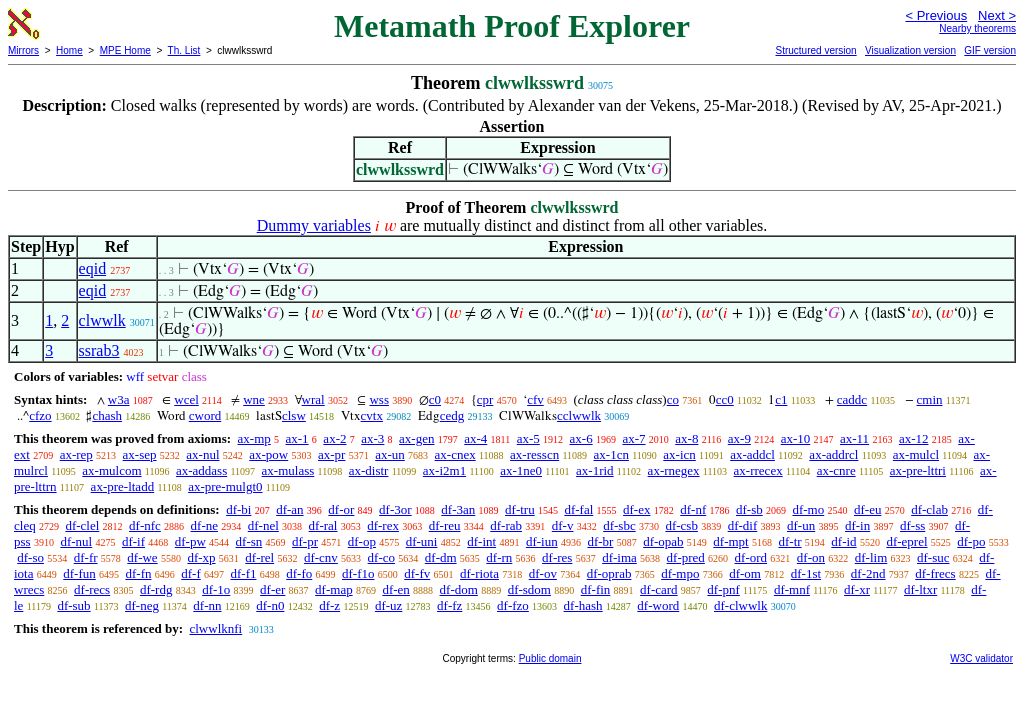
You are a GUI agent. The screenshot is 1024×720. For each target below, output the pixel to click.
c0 (435, 399)
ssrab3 (99, 350)
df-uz (388, 605)
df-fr (86, 557)
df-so (30, 557)
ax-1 (297, 438)
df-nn (207, 605)
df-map (334, 589)
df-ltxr (920, 589)
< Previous (936, 15)
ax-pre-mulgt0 (225, 486)
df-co (381, 557)
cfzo (40, 415)
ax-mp (254, 438)
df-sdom (529, 589)
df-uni (422, 541)
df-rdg (156, 589)
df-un (801, 525)
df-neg (142, 605)
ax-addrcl (833, 454)
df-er (272, 589)
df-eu (867, 509)
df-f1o (358, 573)
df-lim (871, 557)
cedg (452, 415)
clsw (294, 415)
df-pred (686, 557)
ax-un (390, 454)
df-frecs (935, 573)
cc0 (725, 399)
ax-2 (334, 438)
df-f (191, 573)
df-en (395, 589)
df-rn (499, 557)
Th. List (184, 50)
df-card (659, 589)
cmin (930, 399)
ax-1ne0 (521, 470)
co (673, 399)
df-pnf (723, 589)
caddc (852, 399)
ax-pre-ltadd (123, 486)
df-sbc (619, 525)
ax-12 (914, 438)
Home (69, 50)
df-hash (583, 605)
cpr (485, 399)
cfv (535, 399)
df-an (289, 509)
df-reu (445, 525)
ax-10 (796, 438)
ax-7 (633, 438)
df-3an (458, 509)
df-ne (204, 525)
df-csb (681, 525)
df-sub (73, 605)
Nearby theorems (977, 28)
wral (313, 399)
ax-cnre (836, 470)
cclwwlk (579, 415)
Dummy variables (314, 225)
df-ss (912, 525)
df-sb (749, 509)
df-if (133, 541)
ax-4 (475, 438)
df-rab (506, 525)
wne (254, 399)
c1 (781, 399)
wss (379, 399)
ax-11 (854, 438)
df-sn (249, 541)
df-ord (751, 557)
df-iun (542, 541)
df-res (557, 557)
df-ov (543, 573)
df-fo (299, 573)
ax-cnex (455, 454)
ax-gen (416, 438)
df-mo (808, 509)
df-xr (857, 589)
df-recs (92, 589)
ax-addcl (752, 454)
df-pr (305, 541)
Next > (997, 15)
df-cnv (321, 557)
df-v (563, 525)
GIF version (990, 50)
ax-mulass (288, 470)
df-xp (201, 557)
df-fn (139, 573)
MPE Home (125, 50)
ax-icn (679, 454)
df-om (745, 573)
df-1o (216, 589)
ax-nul (202, 454)
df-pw (190, 541)
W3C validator (981, 658)
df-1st (806, 573)
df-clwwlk (740, 605)
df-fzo (513, 605)
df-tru (520, 509)
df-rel (259, 557)
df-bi (238, 509)
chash (107, 415)
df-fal (578, 509)
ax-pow (268, 454)
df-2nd (868, 573)
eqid (93, 268)
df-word (658, 605)
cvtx (372, 415)
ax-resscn (534, 454)
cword (205, 415)
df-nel (263, 525)
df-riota (479, 573)
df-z (329, 605)
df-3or (395, 509)
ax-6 (581, 438)
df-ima (619, 557)
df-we (142, 557)
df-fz (449, 605)
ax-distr (369, 470)
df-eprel (906, 541)
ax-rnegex (674, 470)
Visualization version (910, 50)
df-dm (441, 557)
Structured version (815, 50)
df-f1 (244, 573)
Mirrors (23, 50)
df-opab (663, 541)
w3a (119, 399)
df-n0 (270, 605)
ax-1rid (595, 470)
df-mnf (792, 589)
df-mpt (730, 541)
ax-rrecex (758, 470)
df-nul (76, 541)
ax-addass (201, 470)
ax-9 (739, 438)
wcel (186, 399)
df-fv (417, 573)
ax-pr (331, 454)
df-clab (929, 509)
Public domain (550, 658)
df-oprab (609, 573)
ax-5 (528, 438)
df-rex (383, 525)
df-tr (789, 541)
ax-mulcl (916, 454)
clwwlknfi (215, 628)
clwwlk (102, 320)
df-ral (323, 525)
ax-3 (372, 438)
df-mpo (680, 573)
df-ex (636, 509)
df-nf (693, 509)
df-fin (596, 589)
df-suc (933, 557)
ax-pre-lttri (918, 470)
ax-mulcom (111, 470)
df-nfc (145, 525)
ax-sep (140, 454)
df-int (481, 541)
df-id (843, 541)
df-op (362, 541)
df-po (971, 541)
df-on (811, 557)
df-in (857, 525)
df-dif (743, 525)
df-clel (82, 525)
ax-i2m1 (444, 470)
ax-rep (76, 454)
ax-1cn (611, 454)
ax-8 (686, 438)
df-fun (79, 573)
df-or (341, 509)
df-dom (459, 589)
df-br (600, 541)
